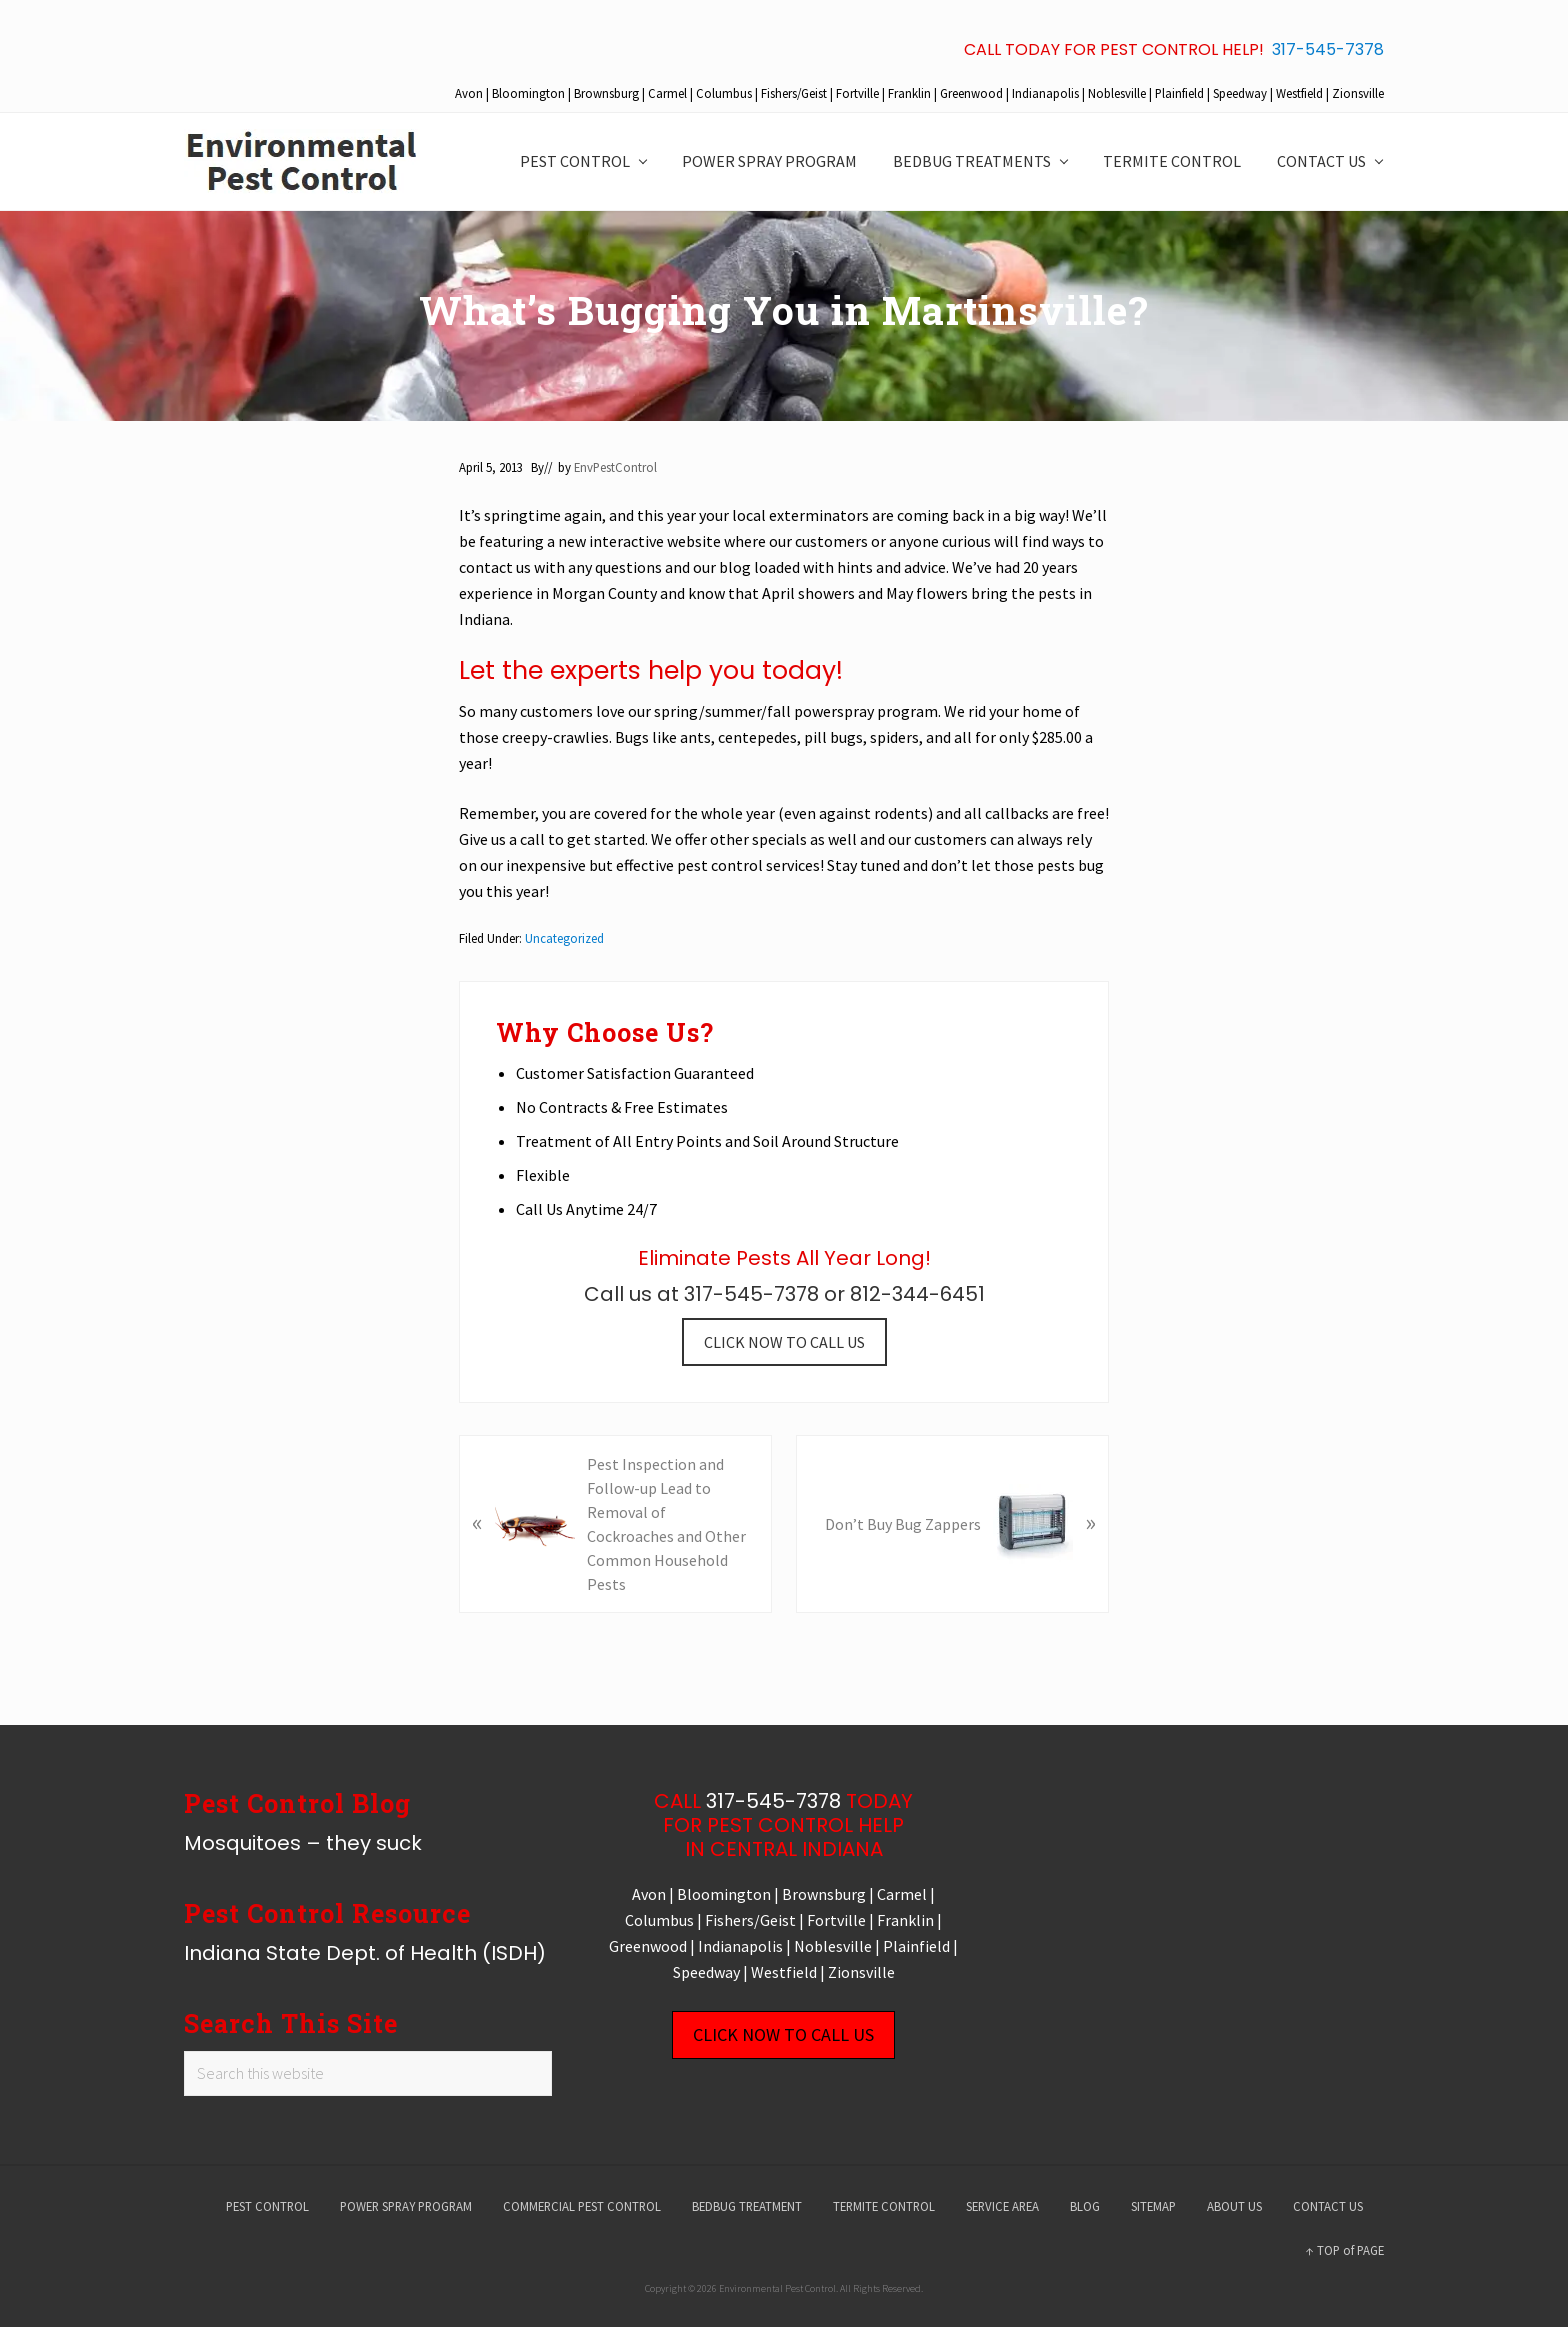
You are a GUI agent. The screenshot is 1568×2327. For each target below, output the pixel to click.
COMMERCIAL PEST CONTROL (582, 2206)
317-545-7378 (1328, 49)
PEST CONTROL (267, 2206)
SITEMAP (1153, 2206)
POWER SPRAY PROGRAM (406, 2206)
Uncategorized (564, 938)
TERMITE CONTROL (884, 2206)
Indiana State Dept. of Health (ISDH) (365, 1953)
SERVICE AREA (1002, 2206)
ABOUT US (1234, 2206)
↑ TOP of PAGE (1345, 2250)
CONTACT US (1328, 2206)
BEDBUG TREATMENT (747, 2206)
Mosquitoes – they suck (303, 1843)
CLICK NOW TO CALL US (784, 1342)
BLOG (1085, 2206)
